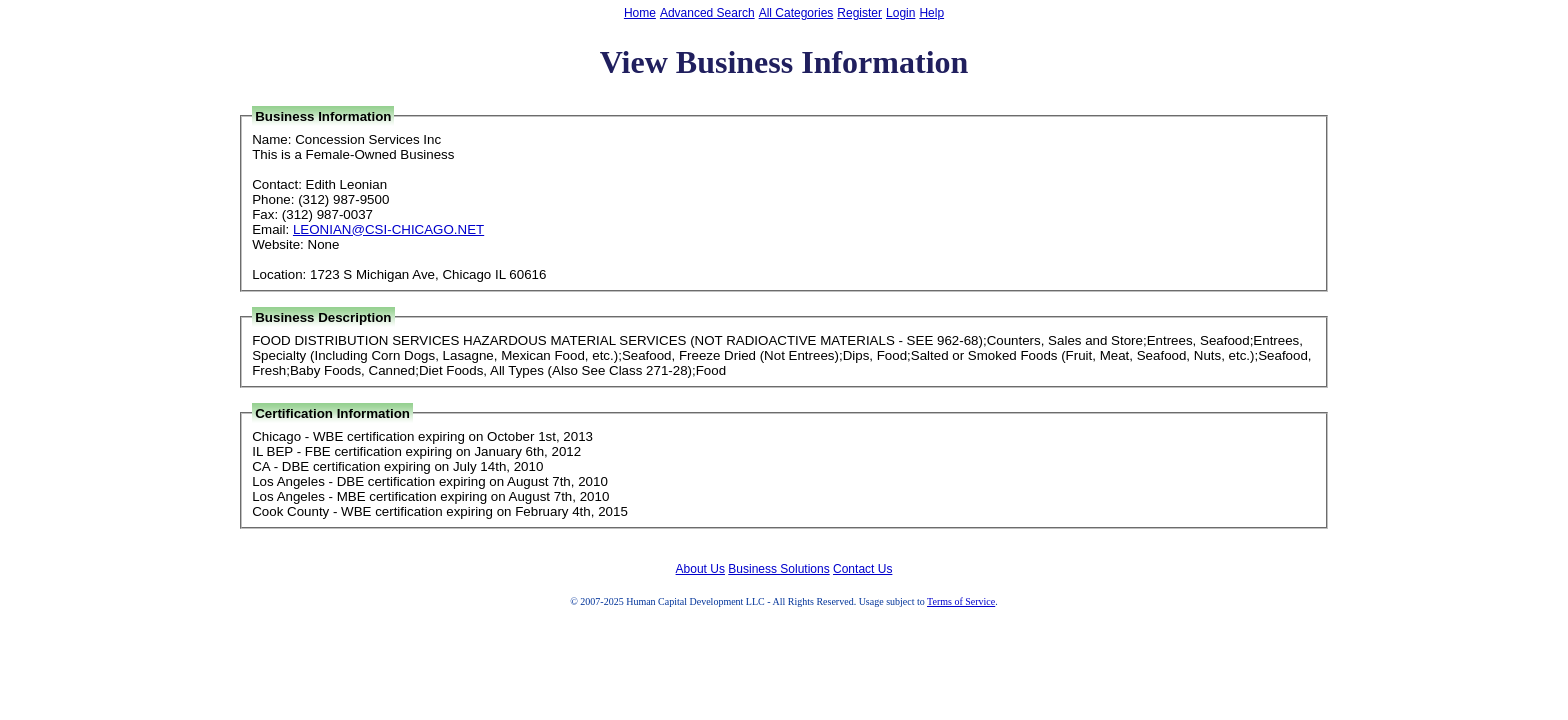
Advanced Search (707, 13)
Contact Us (862, 569)
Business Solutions (778, 569)
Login (900, 13)
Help (931, 13)
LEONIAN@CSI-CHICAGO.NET (388, 229)
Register (859, 13)
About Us (700, 569)
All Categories (796, 13)
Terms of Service (961, 601)
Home (640, 13)
